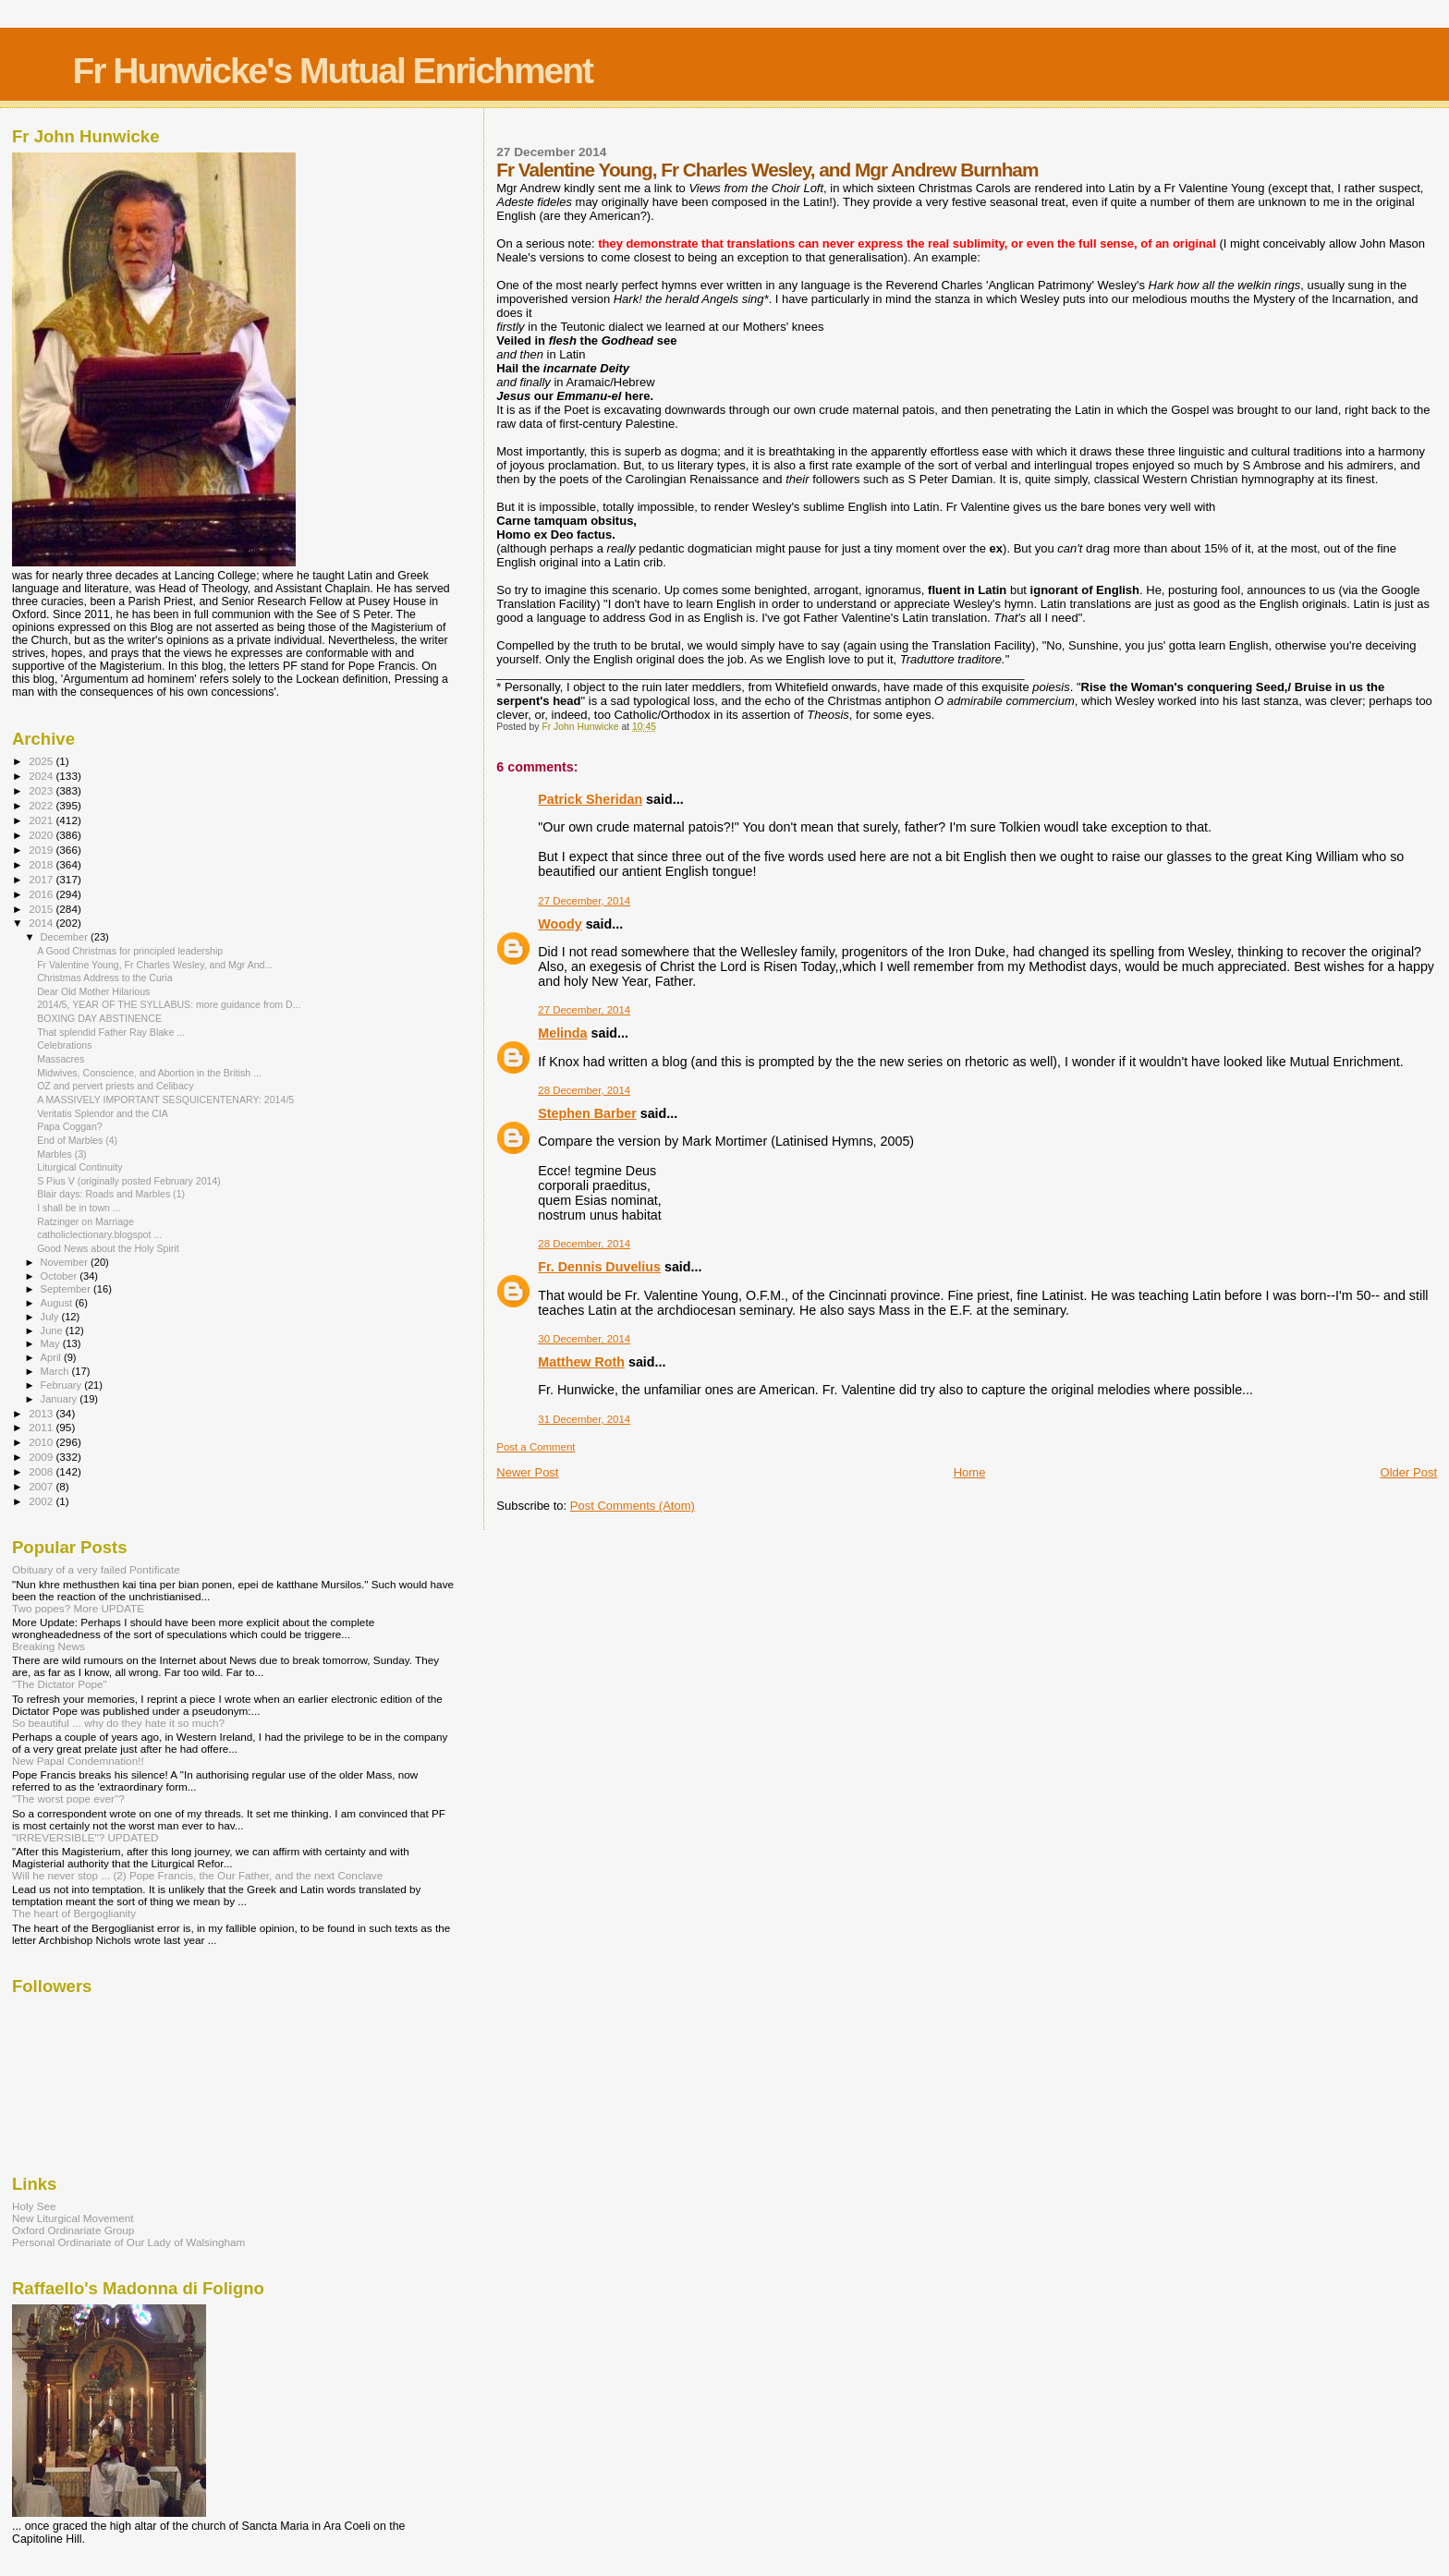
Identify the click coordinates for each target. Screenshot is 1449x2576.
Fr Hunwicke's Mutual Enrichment (332, 71)
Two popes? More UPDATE (78, 1608)
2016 (42, 894)
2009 (42, 1457)
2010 (42, 1442)
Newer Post (527, 1472)
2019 (42, 850)
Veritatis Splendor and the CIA (102, 1113)
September (67, 1288)
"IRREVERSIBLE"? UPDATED (85, 1837)
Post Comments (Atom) (632, 1506)
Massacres (60, 1058)
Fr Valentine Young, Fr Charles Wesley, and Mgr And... (155, 964)
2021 (42, 820)
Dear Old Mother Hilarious (93, 991)
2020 (42, 835)
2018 (42, 864)
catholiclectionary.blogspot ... (99, 1234)
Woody (559, 924)
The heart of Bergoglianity (74, 1913)
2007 (42, 1486)
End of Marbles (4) (77, 1140)
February (63, 1385)
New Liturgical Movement (73, 2218)
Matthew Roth (581, 1362)
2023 (42, 790)
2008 (42, 1471)
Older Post (1409, 1472)
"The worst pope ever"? (68, 1798)
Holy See (34, 2206)
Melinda (562, 1033)
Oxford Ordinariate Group (73, 2230)
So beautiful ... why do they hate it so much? (118, 1723)
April (52, 1357)
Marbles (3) (62, 1154)
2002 (42, 1501)
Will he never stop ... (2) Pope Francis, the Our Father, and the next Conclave (197, 1875)
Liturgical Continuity (79, 1167)
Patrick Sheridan (590, 799)
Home (970, 1472)
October (60, 1276)
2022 (42, 805)
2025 (42, 761)
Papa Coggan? (70, 1126)
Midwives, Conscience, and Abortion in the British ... (149, 1072)
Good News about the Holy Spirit (107, 1248)
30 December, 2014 (584, 1338)
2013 (42, 1413)
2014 (42, 923)
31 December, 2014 (584, 1419)
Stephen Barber (587, 1113)
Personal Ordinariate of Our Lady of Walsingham (128, 2242)
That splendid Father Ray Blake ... (111, 1032)
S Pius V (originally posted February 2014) (129, 1180)
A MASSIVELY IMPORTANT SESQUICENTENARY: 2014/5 (165, 1099)
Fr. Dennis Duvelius (599, 1266)
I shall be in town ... (79, 1207)
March (56, 1371)
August (58, 1302)
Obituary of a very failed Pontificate (96, 1569)
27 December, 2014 (584, 900)
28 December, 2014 (584, 1090)
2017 (42, 879)
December (66, 936)
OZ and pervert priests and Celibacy (115, 1085)
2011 (42, 1427)
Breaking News (48, 1646)
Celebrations (64, 1045)
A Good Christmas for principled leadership (130, 950)
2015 (42, 909)
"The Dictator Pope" (59, 1684)
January (60, 1398)
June (53, 1330)
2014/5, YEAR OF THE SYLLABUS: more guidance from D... (168, 1004)
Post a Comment (535, 1446)
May (52, 1343)
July (51, 1316)
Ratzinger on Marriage (85, 1221)
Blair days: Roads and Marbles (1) (111, 1193)
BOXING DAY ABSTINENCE (99, 1018)
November (66, 1262)
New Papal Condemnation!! (78, 1761)
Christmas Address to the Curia (104, 977)
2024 (42, 776)
